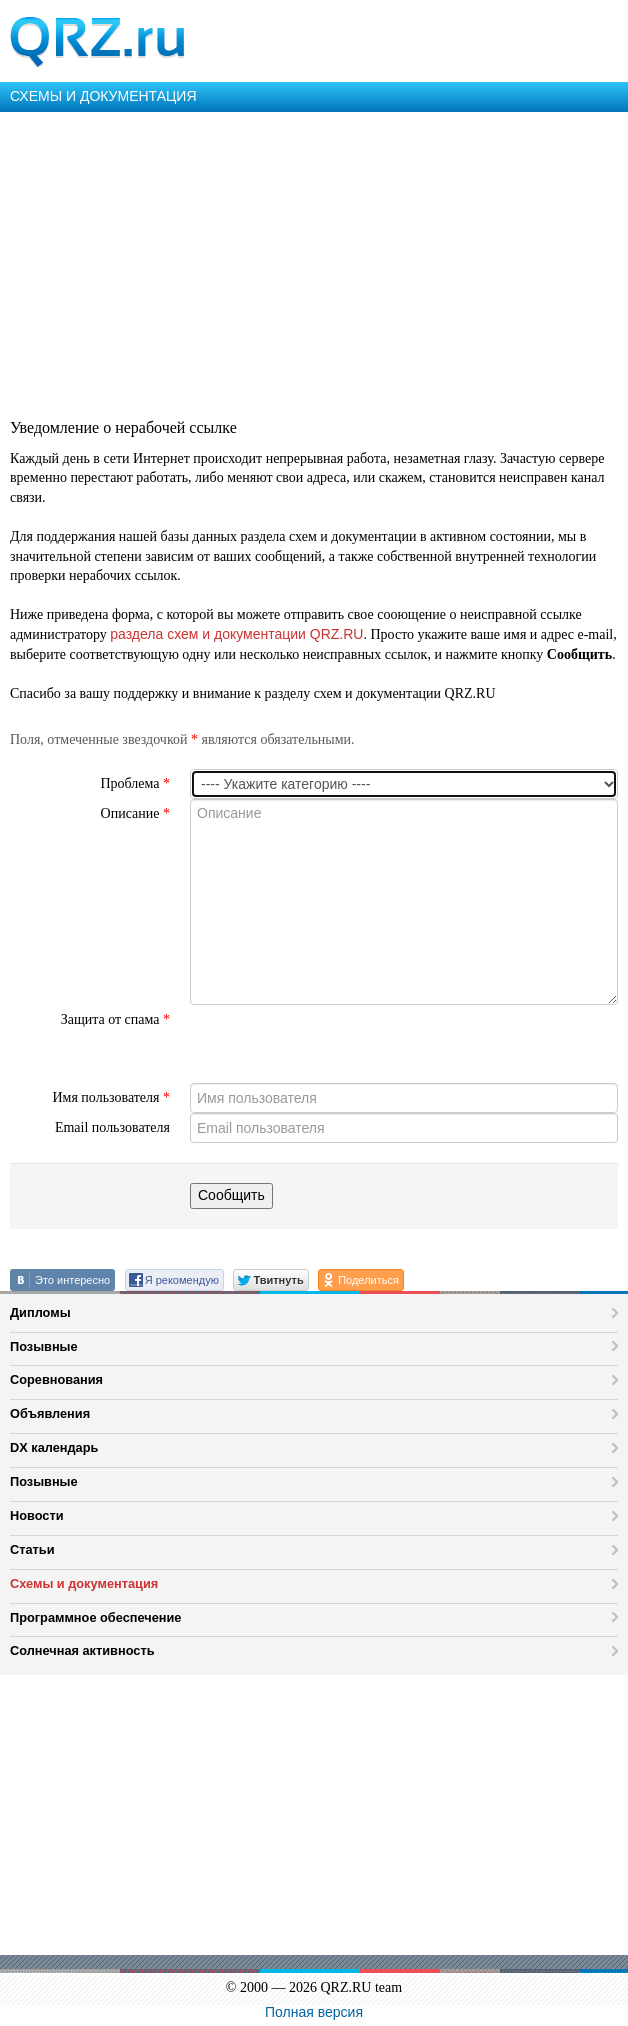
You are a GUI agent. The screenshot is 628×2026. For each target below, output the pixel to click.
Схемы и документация (84, 1583)
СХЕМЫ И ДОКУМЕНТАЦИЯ (103, 96)
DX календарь (54, 1447)
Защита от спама (115, 1019)
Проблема (135, 783)
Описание (135, 813)
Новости (37, 1515)
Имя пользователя (111, 1097)
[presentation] (342, 1044)
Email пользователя (112, 1127)
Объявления (50, 1413)
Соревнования (56, 1379)
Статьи (32, 1549)
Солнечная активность (82, 1650)
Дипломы (40, 1312)
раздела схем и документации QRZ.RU (236, 634)
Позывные (44, 1346)
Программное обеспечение (95, 1617)
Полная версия (314, 2012)
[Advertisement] (314, 262)
